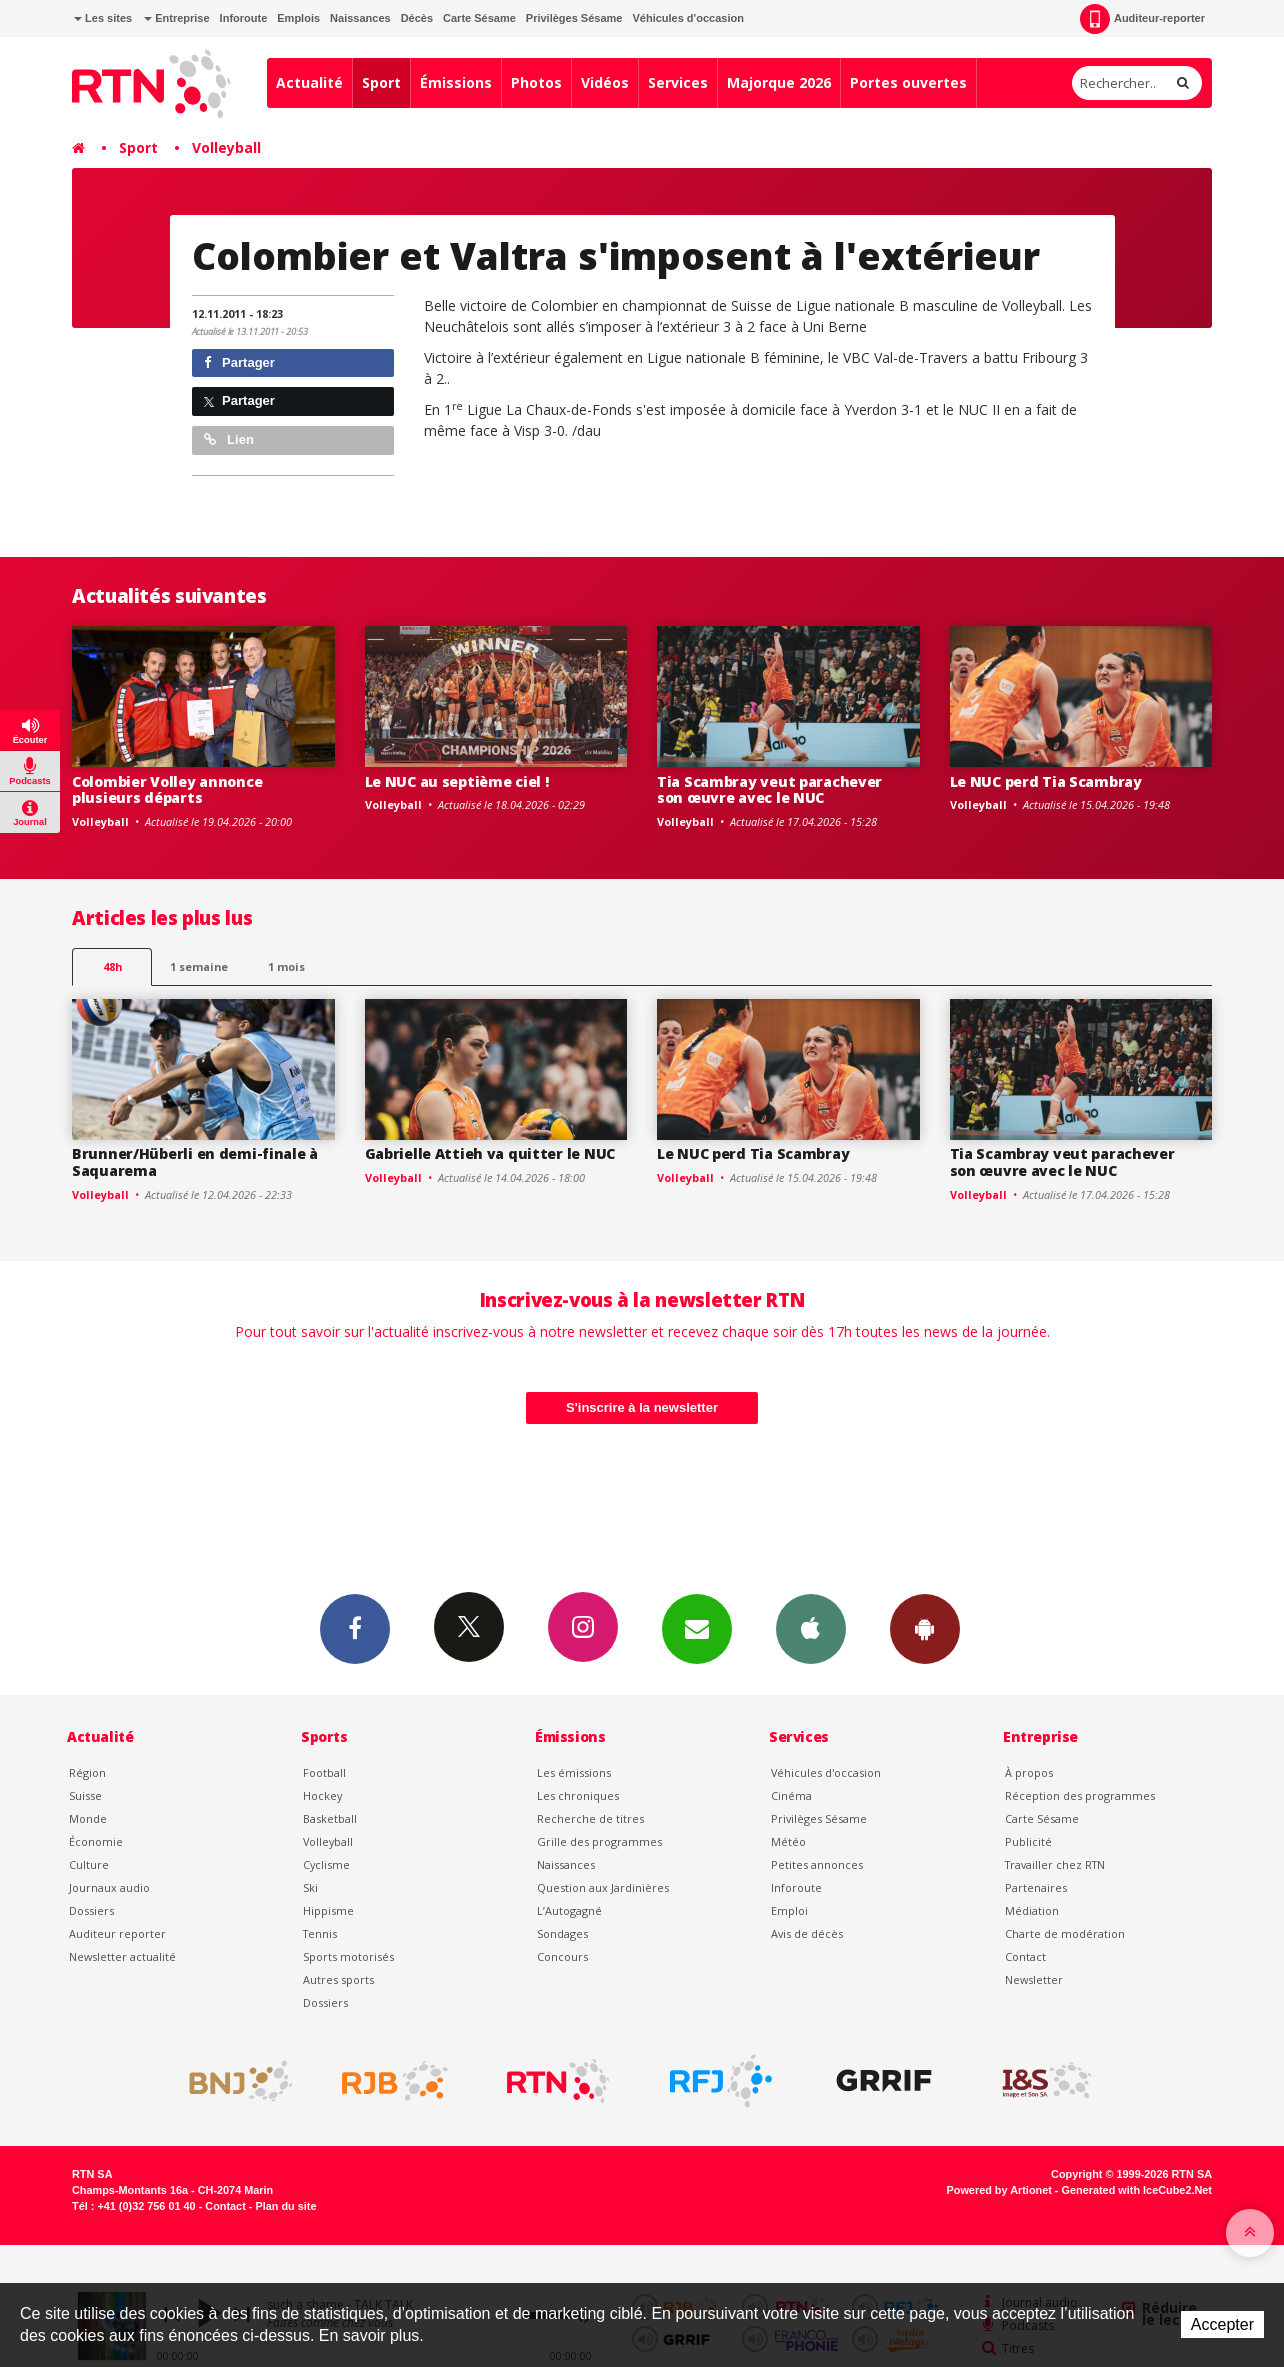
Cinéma (791, 1795)
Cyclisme (326, 1864)
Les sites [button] (103, 18)
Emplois (298, 18)
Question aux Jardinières (603, 1887)
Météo (788, 1841)
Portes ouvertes (908, 82)
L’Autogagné (569, 1910)
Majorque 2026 (779, 82)
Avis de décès (807, 1933)
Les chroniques (578, 1795)
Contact (1025, 1956)
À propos (1029, 1772)
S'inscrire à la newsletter (642, 1407)
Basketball (330, 1818)
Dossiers (91, 1910)
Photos (536, 82)
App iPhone (811, 1628)
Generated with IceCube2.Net (1137, 2190)
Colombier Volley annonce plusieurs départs (167, 790)
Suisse (85, 1795)
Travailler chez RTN (1055, 1864)
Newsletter (1034, 1979)
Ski (310, 1887)
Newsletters (697, 1628)
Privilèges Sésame (574, 18)
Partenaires (1036, 1887)
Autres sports (338, 1979)
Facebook (355, 1628)
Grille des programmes (599, 1841)
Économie (96, 1841)
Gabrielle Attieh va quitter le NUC (490, 1153)
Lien (229, 439)
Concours (562, 1956)
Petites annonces (817, 1864)
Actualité (309, 82)
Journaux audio (109, 1887)
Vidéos (605, 82)
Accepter (1222, 2324)
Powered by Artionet (999, 2190)
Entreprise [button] (176, 18)
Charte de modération (1065, 1933)
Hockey (322, 1795)
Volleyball (226, 147)
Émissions (456, 82)
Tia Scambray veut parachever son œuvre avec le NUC (769, 790)
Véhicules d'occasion (687, 18)
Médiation (1032, 1910)
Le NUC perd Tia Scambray (1046, 781)
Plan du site (285, 2206)
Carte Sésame (479, 18)
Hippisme (328, 1910)
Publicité (1028, 1841)
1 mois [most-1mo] (286, 966)
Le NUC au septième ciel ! (457, 781)
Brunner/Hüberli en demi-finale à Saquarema (195, 1162)
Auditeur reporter (117, 1933)
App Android (925, 1628)
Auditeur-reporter (1142, 19)
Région (87, 1772)
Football (324, 1772)
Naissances (360, 18)
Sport (381, 82)
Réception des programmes (1080, 1795)
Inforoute (244, 18)
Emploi (789, 1910)
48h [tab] (112, 966)
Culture (89, 1864)
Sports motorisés (348, 1956)
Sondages (562, 1933)
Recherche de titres (590, 1818)
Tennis (320, 1933)
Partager (239, 362)
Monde (88, 1818)
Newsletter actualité (122, 1956)
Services (678, 82)
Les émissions (574, 1772)
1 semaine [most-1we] (199, 966)
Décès (417, 18)
